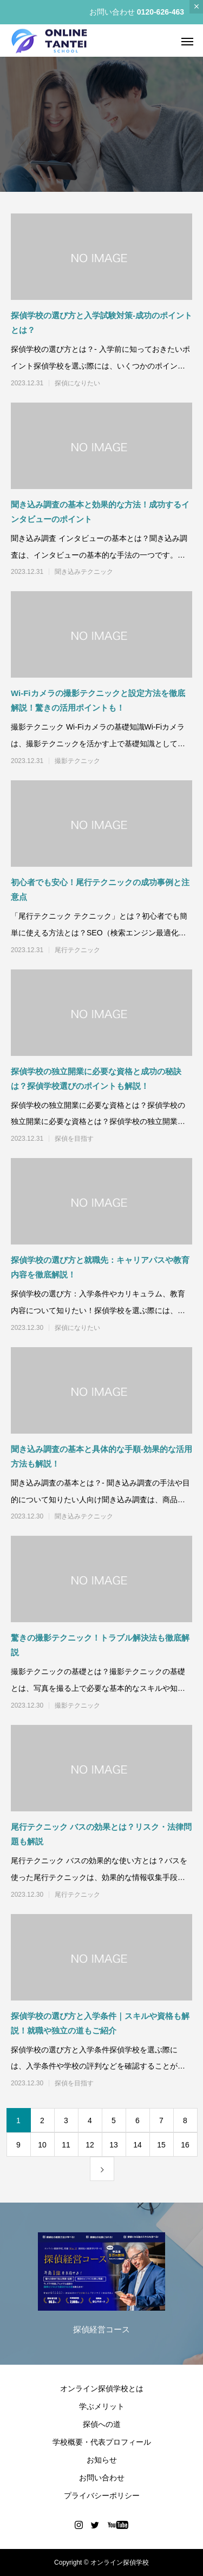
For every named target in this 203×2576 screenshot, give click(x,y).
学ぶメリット (102, 2406)
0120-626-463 (160, 12)
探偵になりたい (77, 383)
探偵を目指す (74, 1138)
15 (161, 2144)
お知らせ (102, 2459)
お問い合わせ (102, 2477)
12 (90, 2144)
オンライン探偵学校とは (101, 2388)
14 (137, 2144)
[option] (101, 2286)
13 (113, 2144)
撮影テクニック (77, 761)
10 (42, 2144)
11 (66, 2144)
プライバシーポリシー (102, 2495)
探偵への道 (102, 2424)
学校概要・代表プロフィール (102, 2442)
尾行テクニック (77, 950)
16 (185, 2144)
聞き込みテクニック (84, 571)
